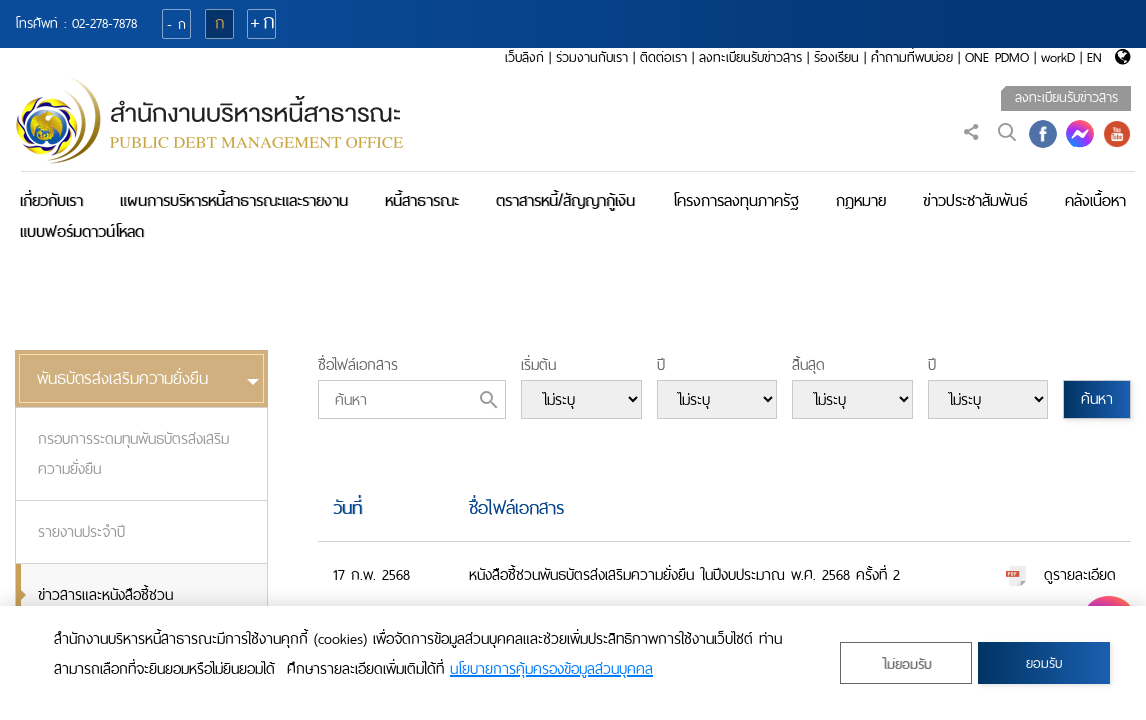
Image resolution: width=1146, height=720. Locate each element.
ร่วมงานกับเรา (592, 57)
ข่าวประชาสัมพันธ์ (975, 200)
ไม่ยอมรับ (906, 664)
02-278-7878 (104, 23)
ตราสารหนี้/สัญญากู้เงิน (565, 200)
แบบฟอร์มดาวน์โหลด (82, 231)
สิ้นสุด (808, 365)
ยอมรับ (1044, 663)
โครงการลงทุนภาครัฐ (736, 200)
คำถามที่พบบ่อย (912, 57)
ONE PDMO (997, 57)
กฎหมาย (861, 200)
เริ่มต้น (538, 365)
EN (1094, 57)
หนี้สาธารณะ (422, 200)
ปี (661, 365)
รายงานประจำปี (81, 532)
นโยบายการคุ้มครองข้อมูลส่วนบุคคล (551, 669)
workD (1058, 57)
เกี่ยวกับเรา (51, 200)
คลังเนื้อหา (1095, 200)
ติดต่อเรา (663, 57)
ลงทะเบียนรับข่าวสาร (750, 57)
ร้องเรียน (836, 57)
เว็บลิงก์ (524, 57)
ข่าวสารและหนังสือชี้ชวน (105, 595)
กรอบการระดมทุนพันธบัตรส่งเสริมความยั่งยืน (133, 454)
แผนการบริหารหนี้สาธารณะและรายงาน (234, 200)
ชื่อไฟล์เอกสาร (358, 365)
